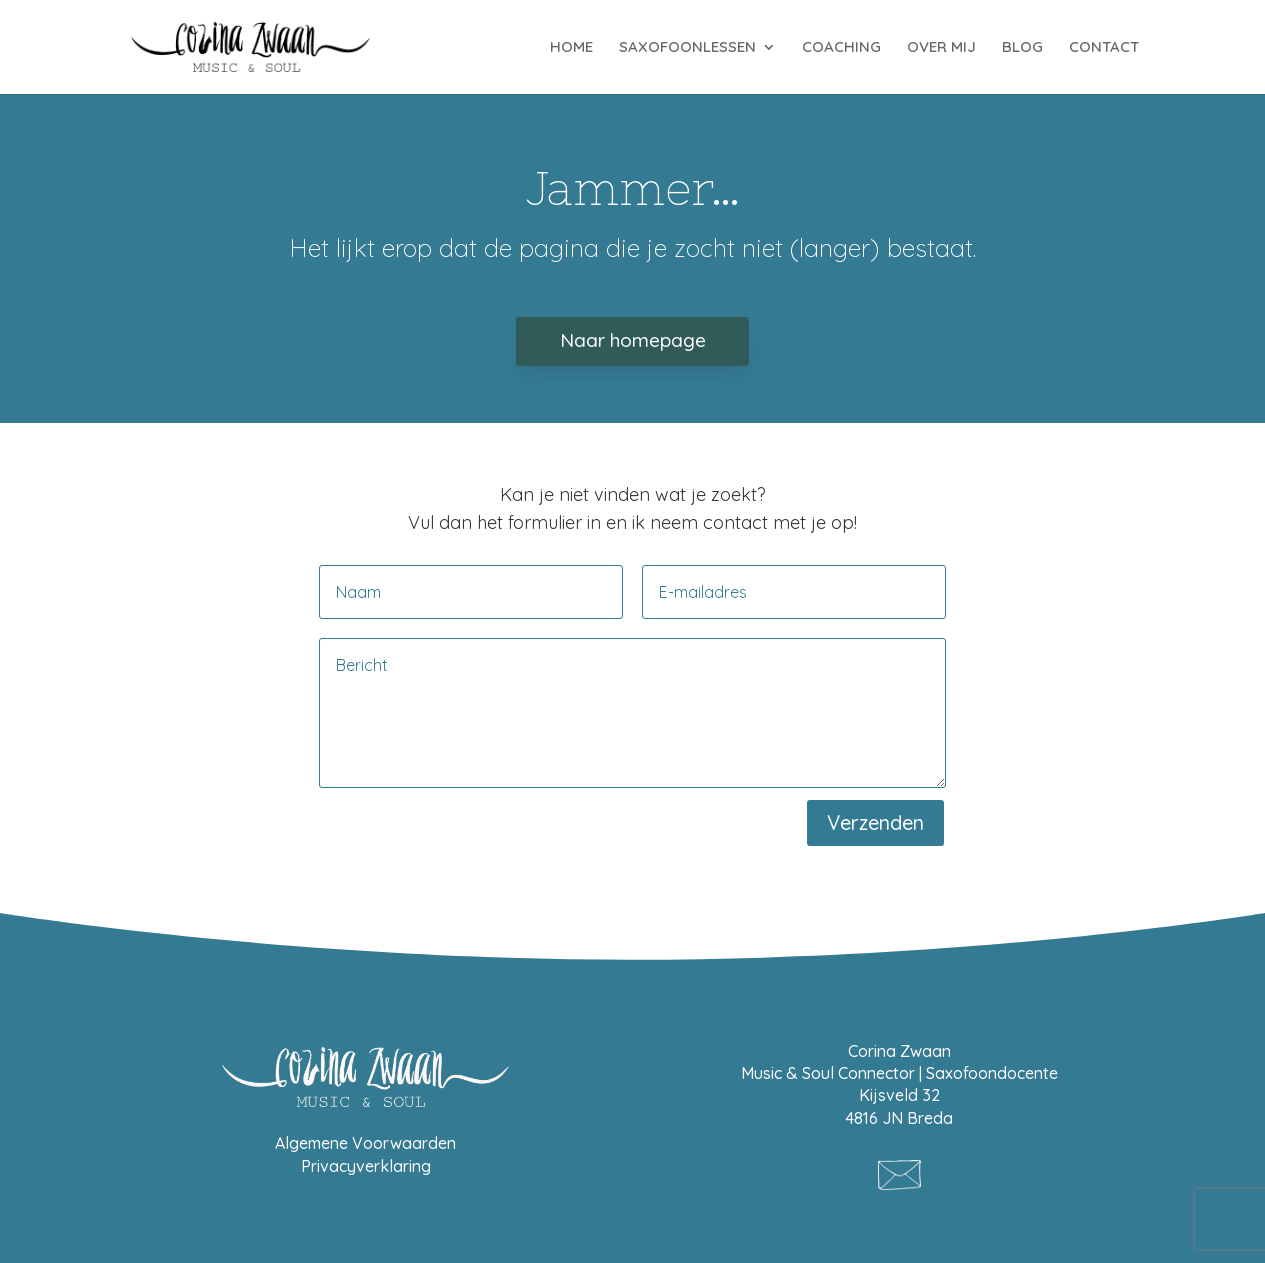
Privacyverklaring (366, 1166)
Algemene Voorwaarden (365, 1143)
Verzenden (875, 822)
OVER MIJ (941, 48)
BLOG (1022, 48)
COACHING (841, 48)
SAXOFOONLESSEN (687, 48)
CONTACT (1104, 48)
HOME (571, 48)
